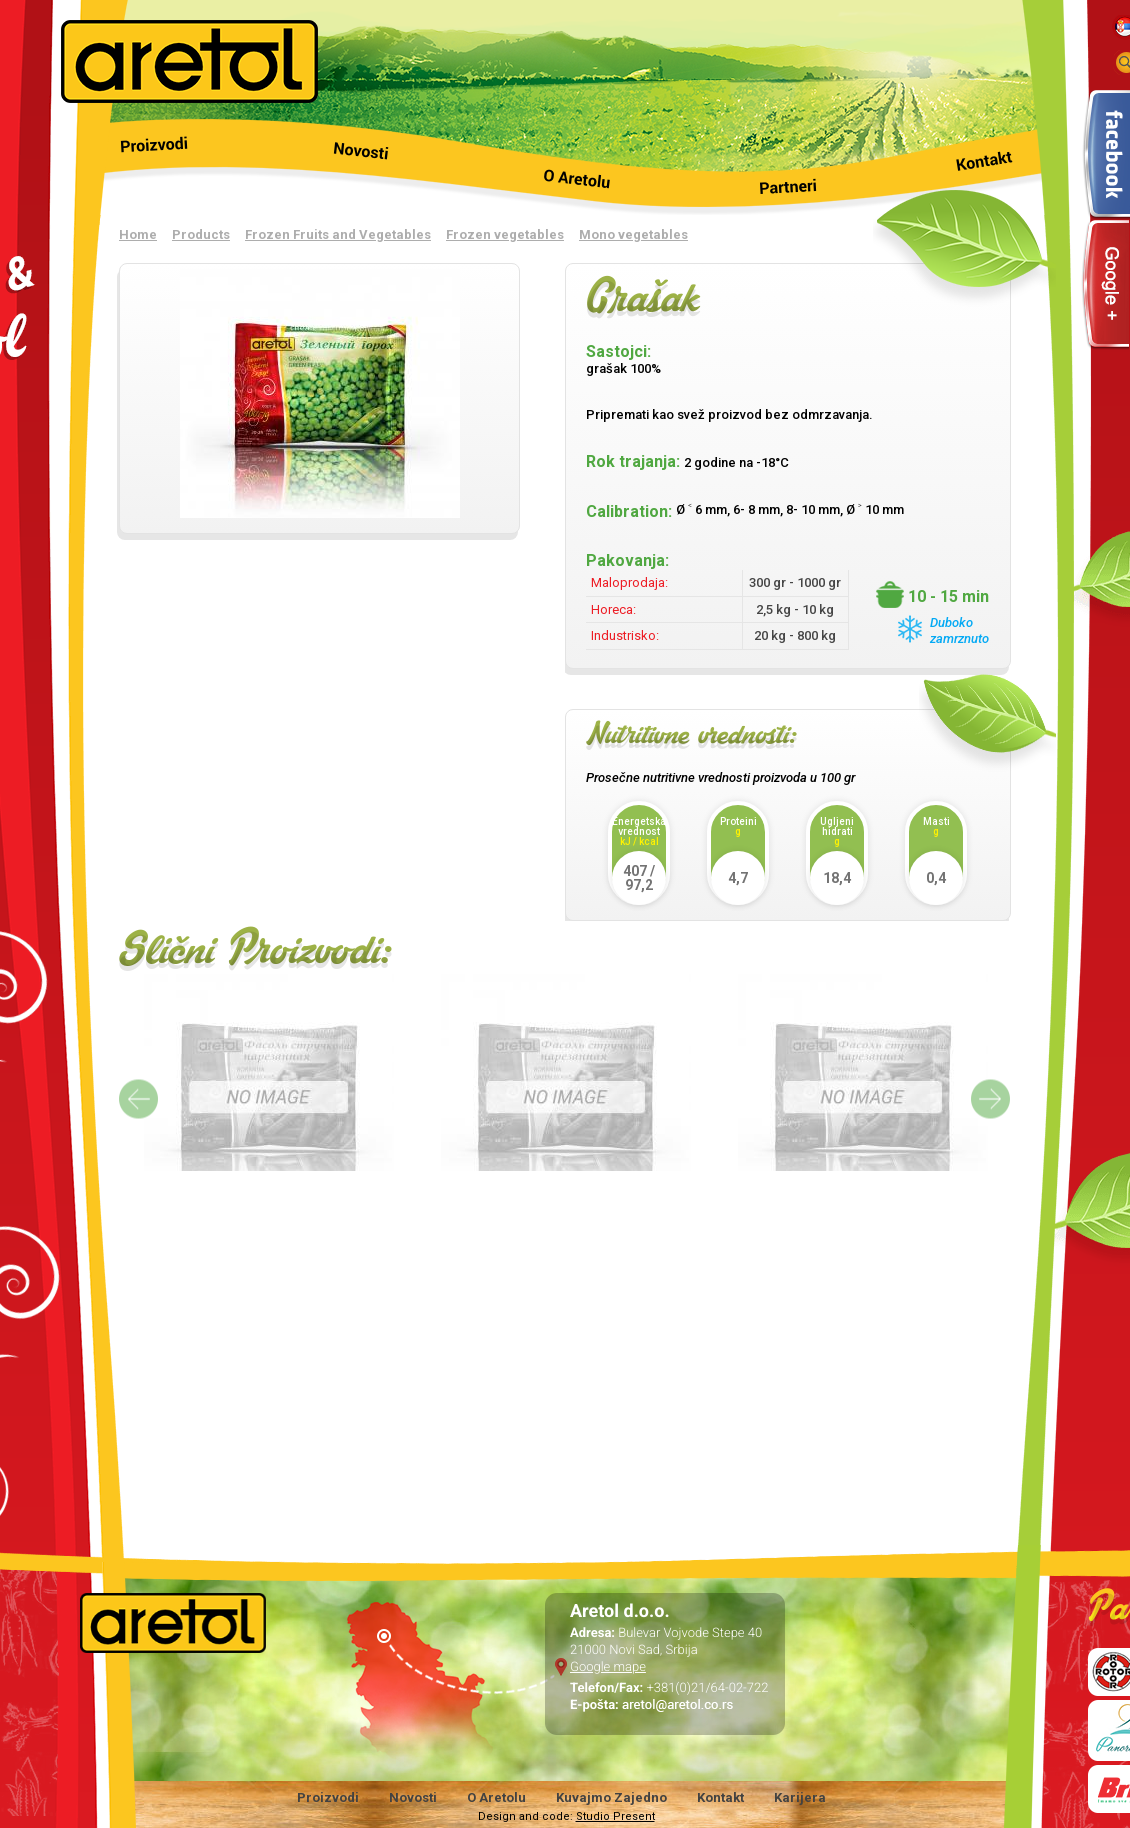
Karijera (800, 1797)
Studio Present (615, 1816)
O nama (565, 168)
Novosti (373, 168)
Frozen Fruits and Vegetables (338, 234)
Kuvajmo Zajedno (611, 1797)
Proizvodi (328, 1797)
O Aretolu (496, 1797)
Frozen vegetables (505, 234)
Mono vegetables (633, 234)
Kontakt (949, 168)
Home (138, 234)
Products (181, 168)
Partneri (757, 168)
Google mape (608, 1667)
